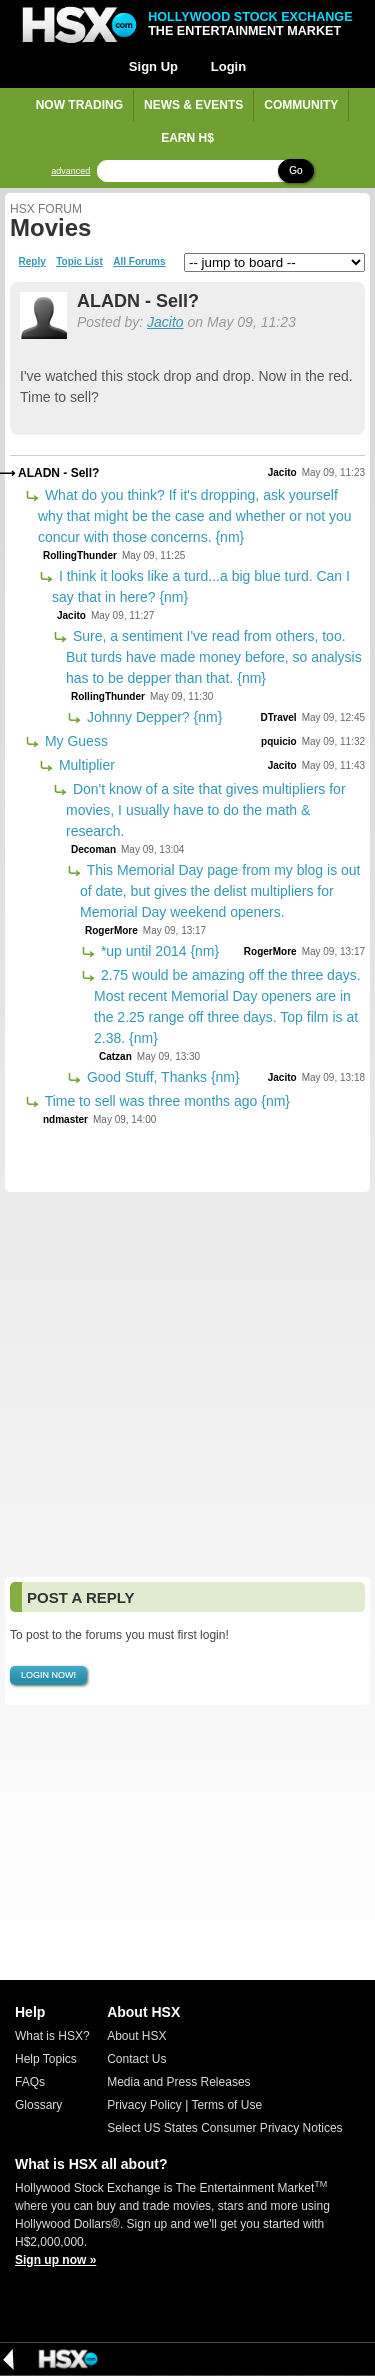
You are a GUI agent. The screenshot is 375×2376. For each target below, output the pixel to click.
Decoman (93, 849)
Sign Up (153, 66)
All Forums (139, 262)
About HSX (136, 2036)
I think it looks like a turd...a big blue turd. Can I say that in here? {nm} (201, 586)
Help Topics (46, 2059)
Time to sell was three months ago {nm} (165, 1101)
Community (301, 105)
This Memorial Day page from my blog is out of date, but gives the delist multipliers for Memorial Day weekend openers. (220, 891)
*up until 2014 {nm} (158, 951)
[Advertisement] (187, 1384)
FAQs (30, 2082)
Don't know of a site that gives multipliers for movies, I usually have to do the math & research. (206, 810)
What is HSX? (52, 2036)
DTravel (278, 717)
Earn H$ (187, 138)
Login (228, 66)
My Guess (74, 741)
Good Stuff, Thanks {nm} (161, 1077)
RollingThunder (80, 555)
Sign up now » (55, 2260)
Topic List (79, 262)
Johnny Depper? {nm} (152, 717)
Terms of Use (226, 2105)
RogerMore (111, 930)
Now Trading (79, 105)
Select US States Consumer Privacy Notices (224, 2128)
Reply (32, 262)
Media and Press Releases (178, 2082)
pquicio (279, 741)
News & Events (193, 105)
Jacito (165, 322)
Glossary (38, 2105)
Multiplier (85, 765)
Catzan (115, 1056)
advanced (70, 171)
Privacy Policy (144, 2105)
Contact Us (136, 2059)
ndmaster (65, 1119)
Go (295, 170)
